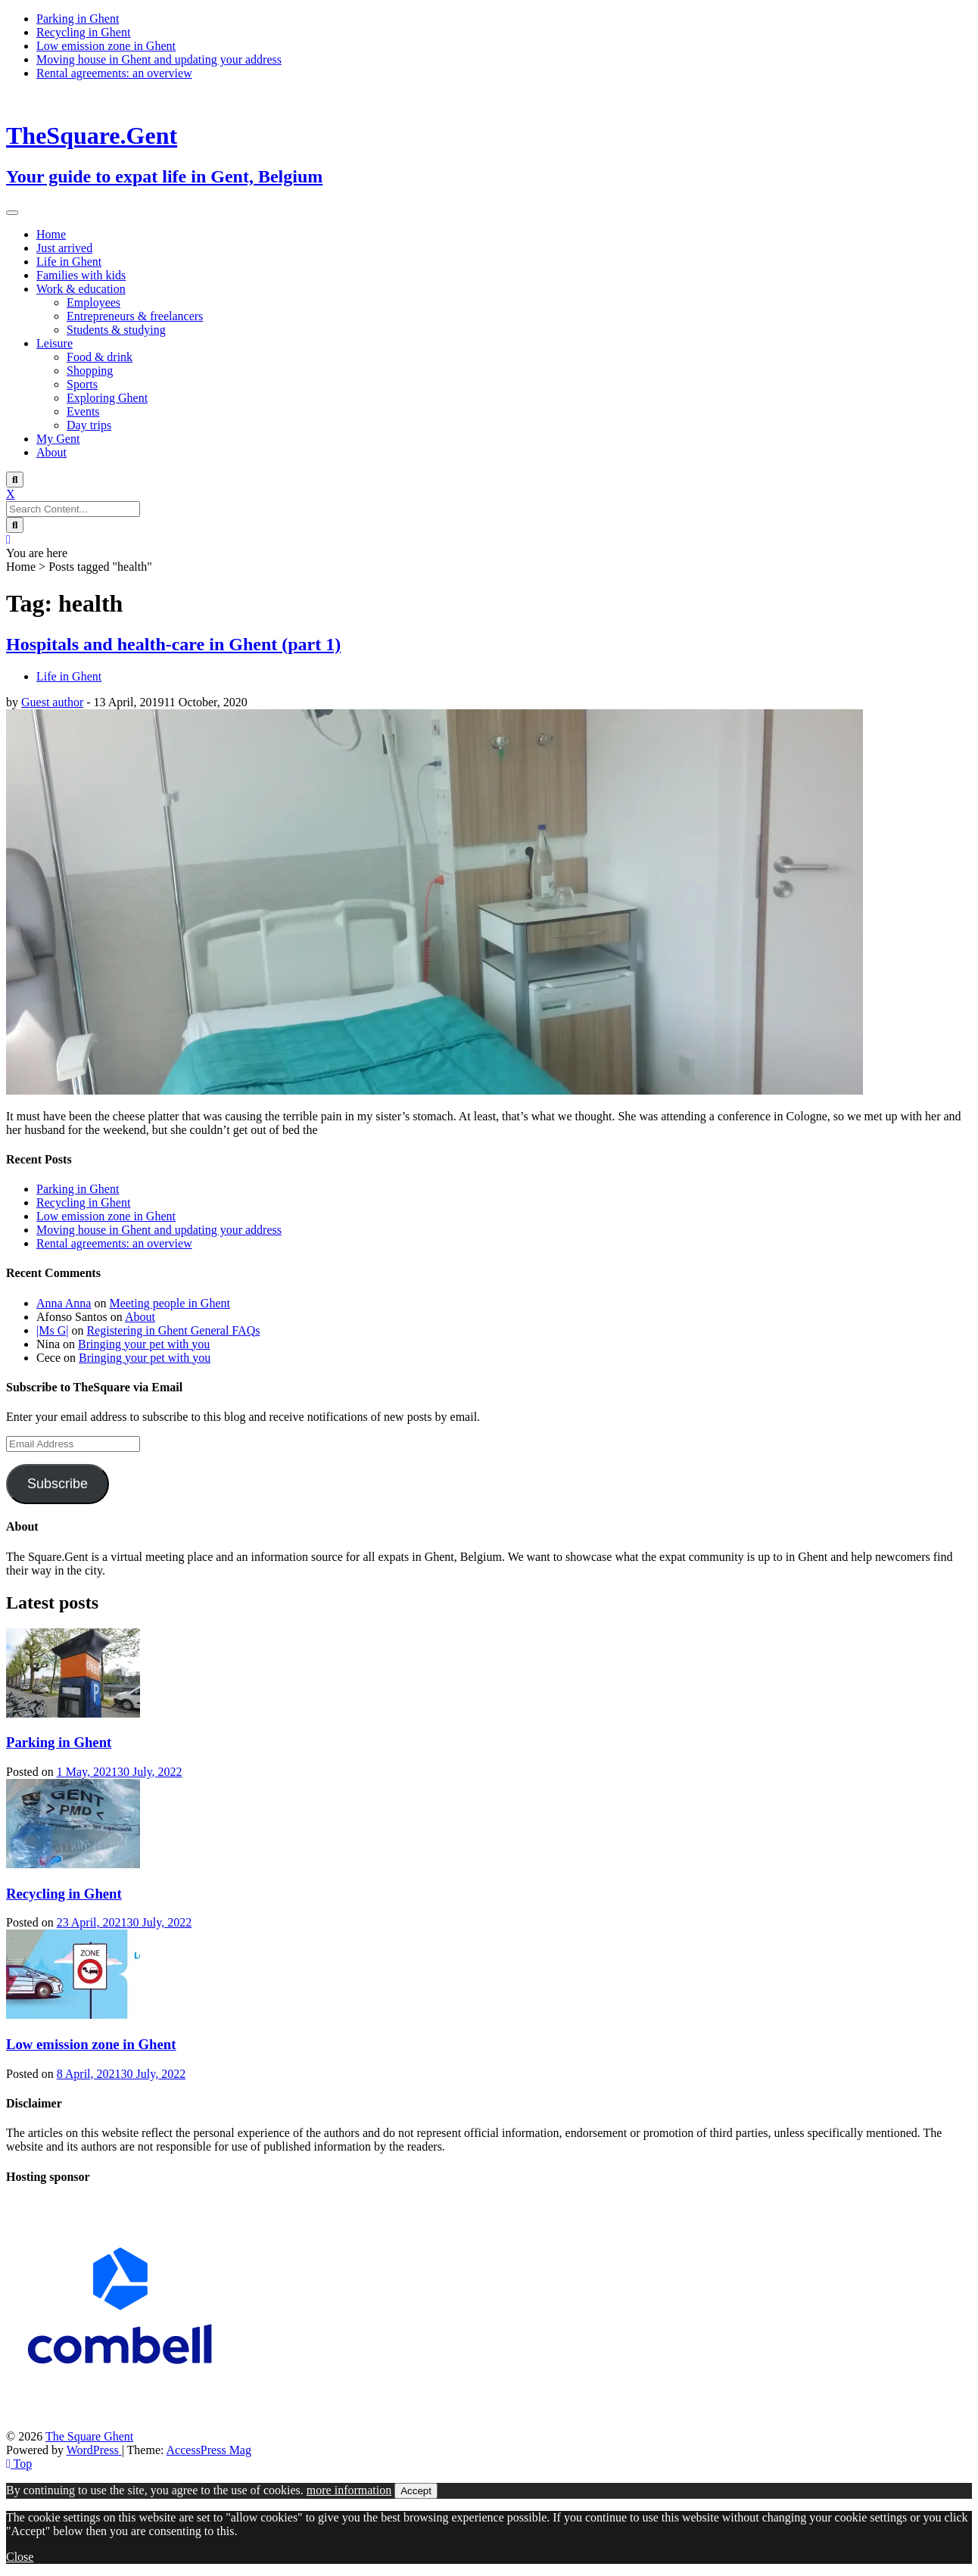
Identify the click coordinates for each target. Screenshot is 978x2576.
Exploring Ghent (107, 397)
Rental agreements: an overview (114, 73)
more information (349, 2490)
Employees (93, 302)
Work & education (81, 288)
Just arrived (64, 247)
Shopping (90, 370)
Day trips (89, 425)
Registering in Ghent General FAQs (173, 1330)
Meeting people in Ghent (169, 1303)
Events (83, 411)
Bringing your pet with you (144, 1344)
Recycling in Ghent (83, 32)
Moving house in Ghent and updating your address (159, 59)
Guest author (52, 702)
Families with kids (81, 275)
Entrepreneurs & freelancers (135, 316)
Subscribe (57, 1483)
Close (19, 2556)
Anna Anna (63, 1303)
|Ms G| (52, 1330)
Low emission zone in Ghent (106, 45)
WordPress (94, 2450)
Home (51, 234)
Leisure (54, 343)
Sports (82, 384)
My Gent (57, 438)
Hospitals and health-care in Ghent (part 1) (173, 644)
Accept (415, 2491)
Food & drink (99, 356)
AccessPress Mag (209, 2450)
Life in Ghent (68, 261)
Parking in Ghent (77, 18)
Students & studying (116, 329)
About (51, 452)
